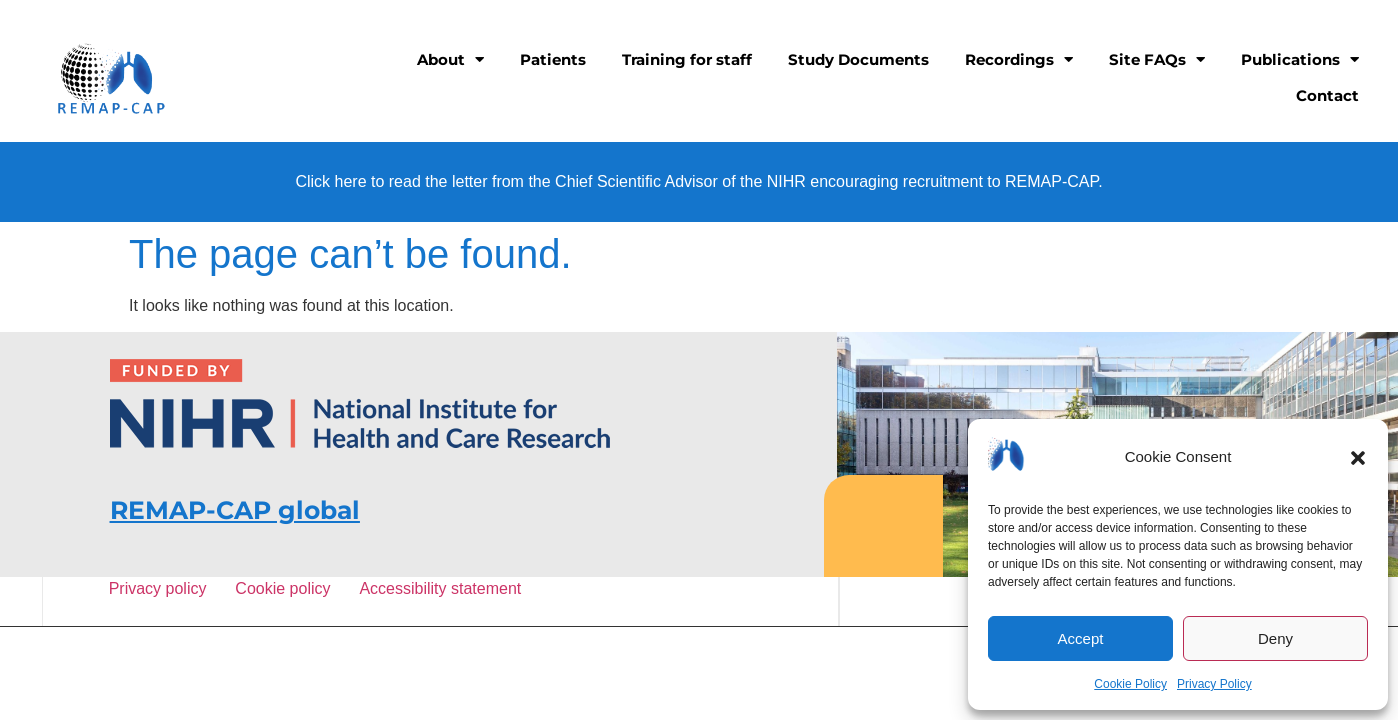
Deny (1275, 638)
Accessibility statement (439, 588)
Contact (1327, 95)
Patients (553, 59)
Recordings (1019, 59)
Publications (1300, 59)
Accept (1081, 638)
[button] (1358, 458)
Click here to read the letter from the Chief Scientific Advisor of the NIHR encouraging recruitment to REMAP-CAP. (698, 181)
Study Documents (858, 59)
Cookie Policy (1130, 684)
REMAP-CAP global (235, 510)
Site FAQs (1157, 59)
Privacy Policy (1214, 684)
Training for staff (687, 59)
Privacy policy (161, 588)
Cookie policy (286, 588)
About (450, 59)
